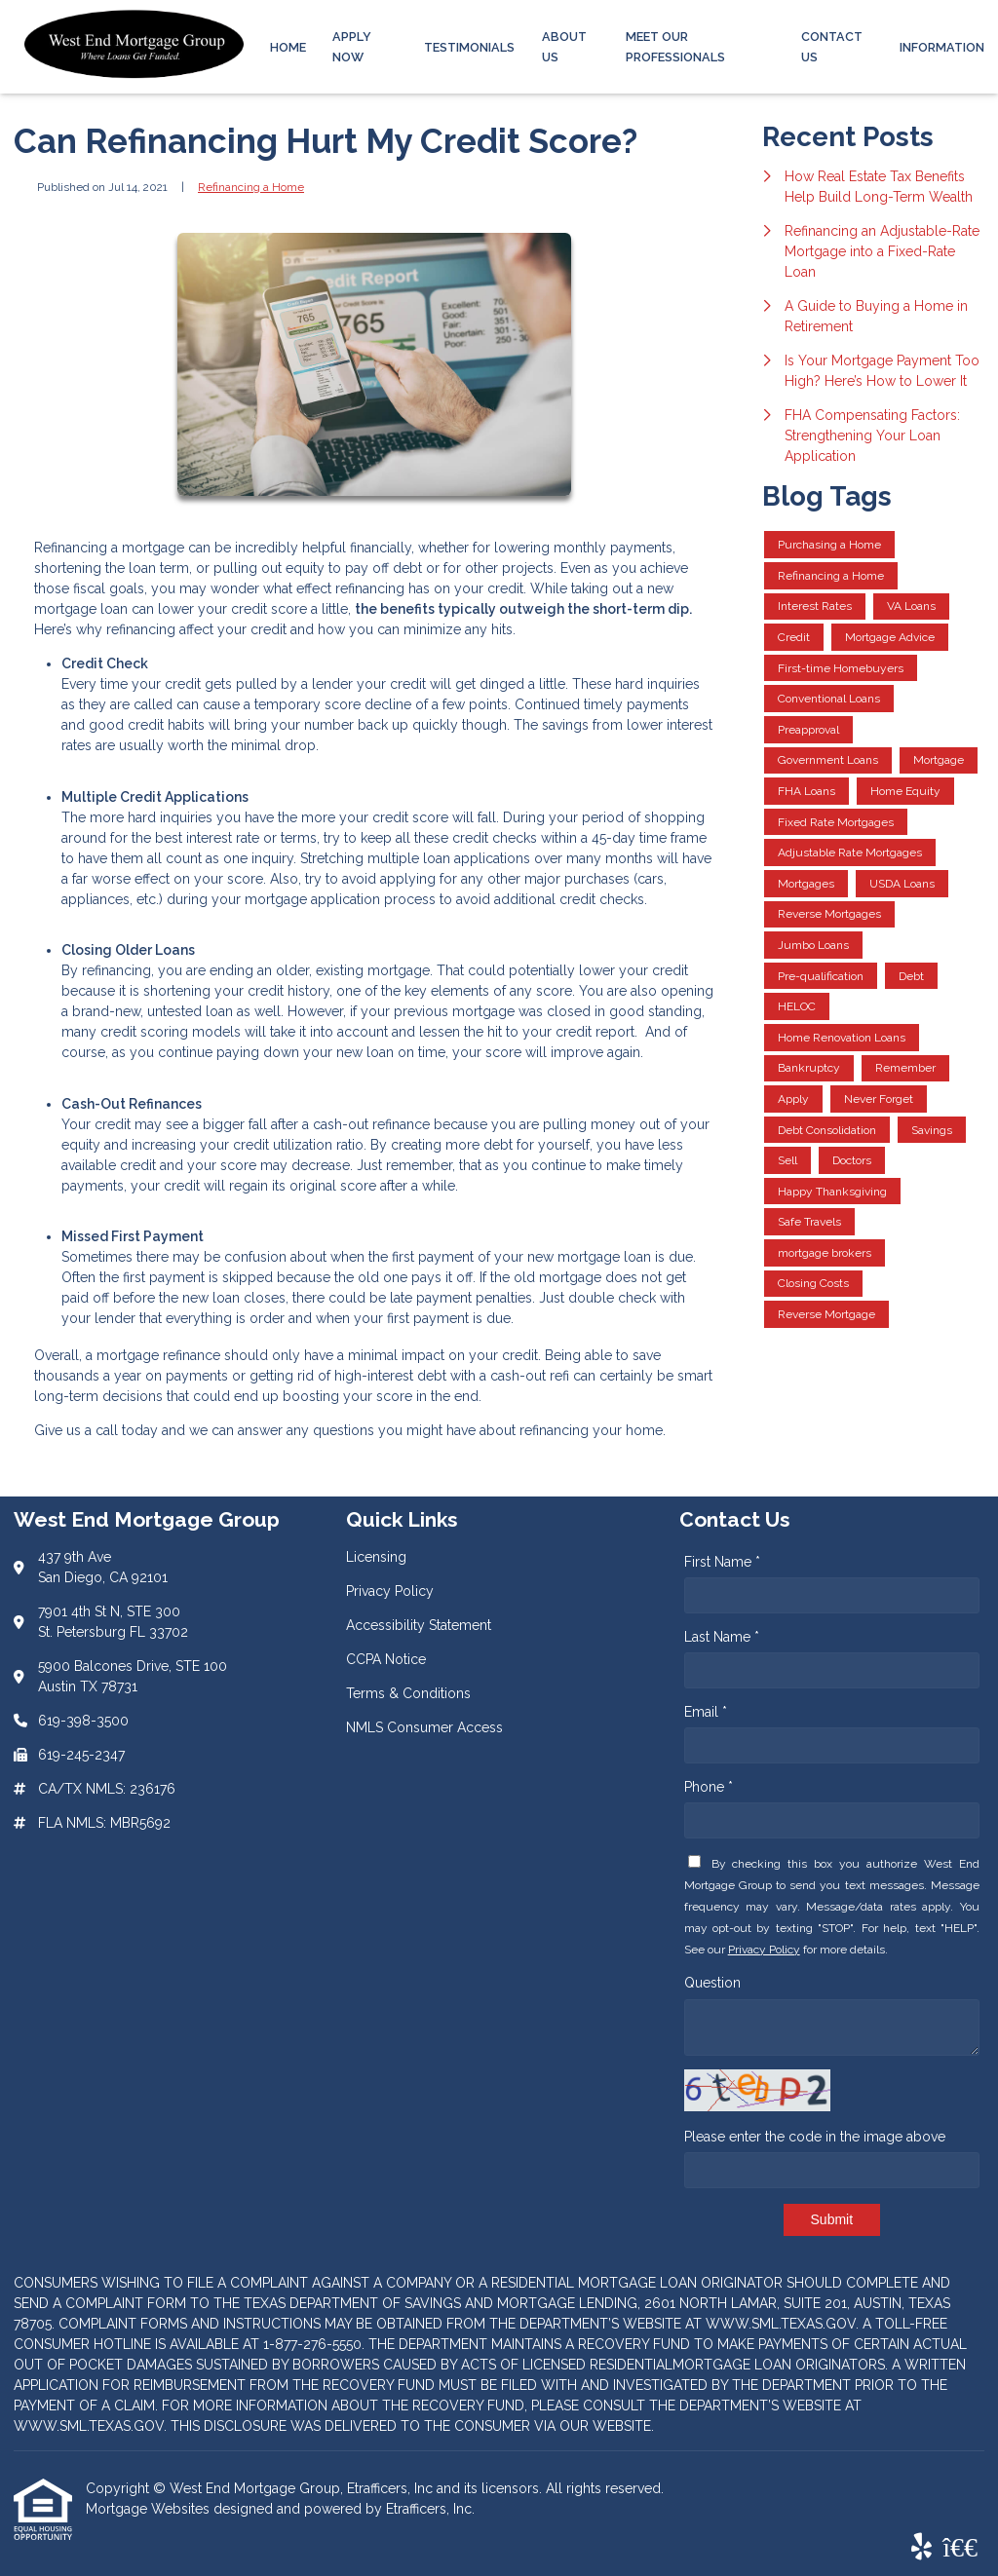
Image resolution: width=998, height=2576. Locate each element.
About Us (564, 46)
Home (288, 47)
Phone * (708, 1787)
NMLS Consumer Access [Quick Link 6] (424, 1727)
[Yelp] (921, 2547)
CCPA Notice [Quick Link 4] (386, 1659)
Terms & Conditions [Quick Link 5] (408, 1693)
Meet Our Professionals (675, 46)
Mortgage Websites (149, 2509)
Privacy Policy (764, 1949)
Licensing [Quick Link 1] (376, 1557)
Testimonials (469, 47)
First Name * (722, 1562)
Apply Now (351, 46)
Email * (705, 1712)
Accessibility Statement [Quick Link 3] (418, 1625)
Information (942, 47)
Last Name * (721, 1637)
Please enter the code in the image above (814, 2136)
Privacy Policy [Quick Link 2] (390, 1591)
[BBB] (960, 2547)
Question (712, 1982)
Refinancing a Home (251, 187)
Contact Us (832, 46)
